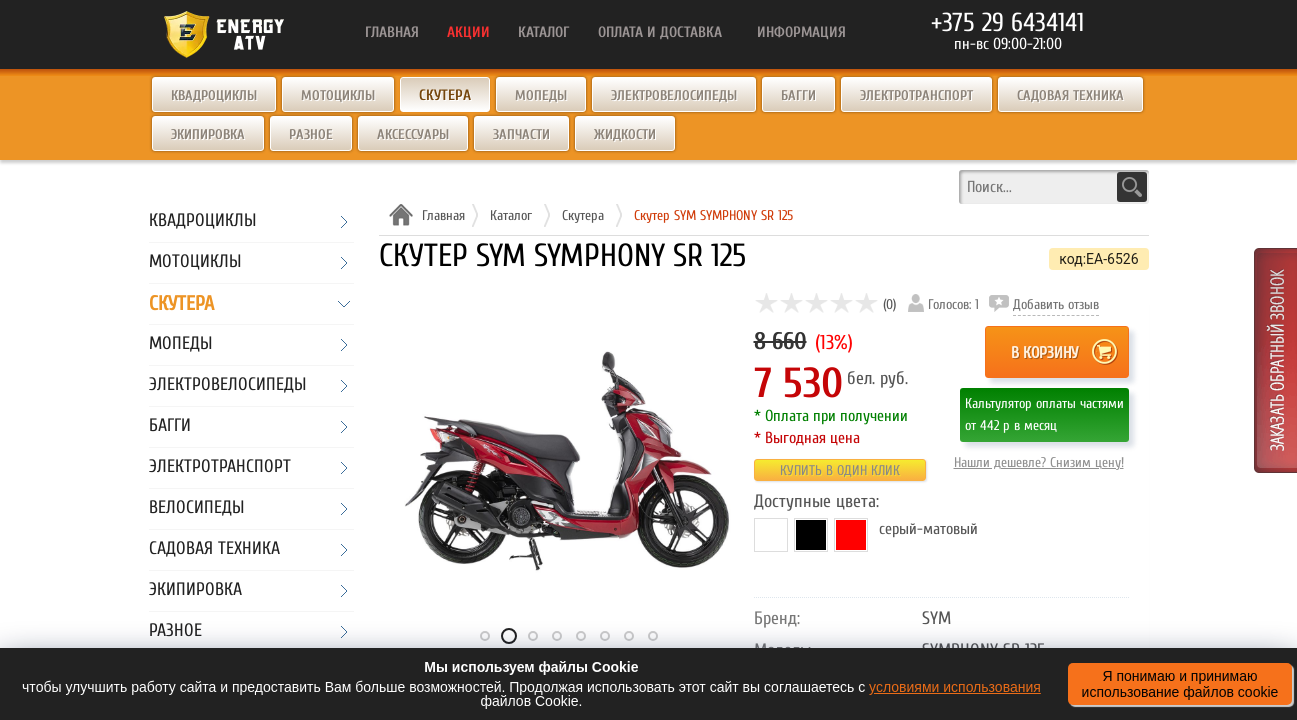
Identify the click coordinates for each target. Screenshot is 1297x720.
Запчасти (521, 134)
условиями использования (955, 687)
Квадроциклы (214, 95)
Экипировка (208, 134)
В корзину (1044, 353)
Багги (798, 95)
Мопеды (541, 95)
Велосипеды (196, 508)
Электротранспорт (916, 95)
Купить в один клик (840, 470)
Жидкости (625, 134)
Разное (311, 134)
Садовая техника (1070, 95)
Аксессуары (413, 134)
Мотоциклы (338, 95)
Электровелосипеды (674, 95)
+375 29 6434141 (1007, 23)
